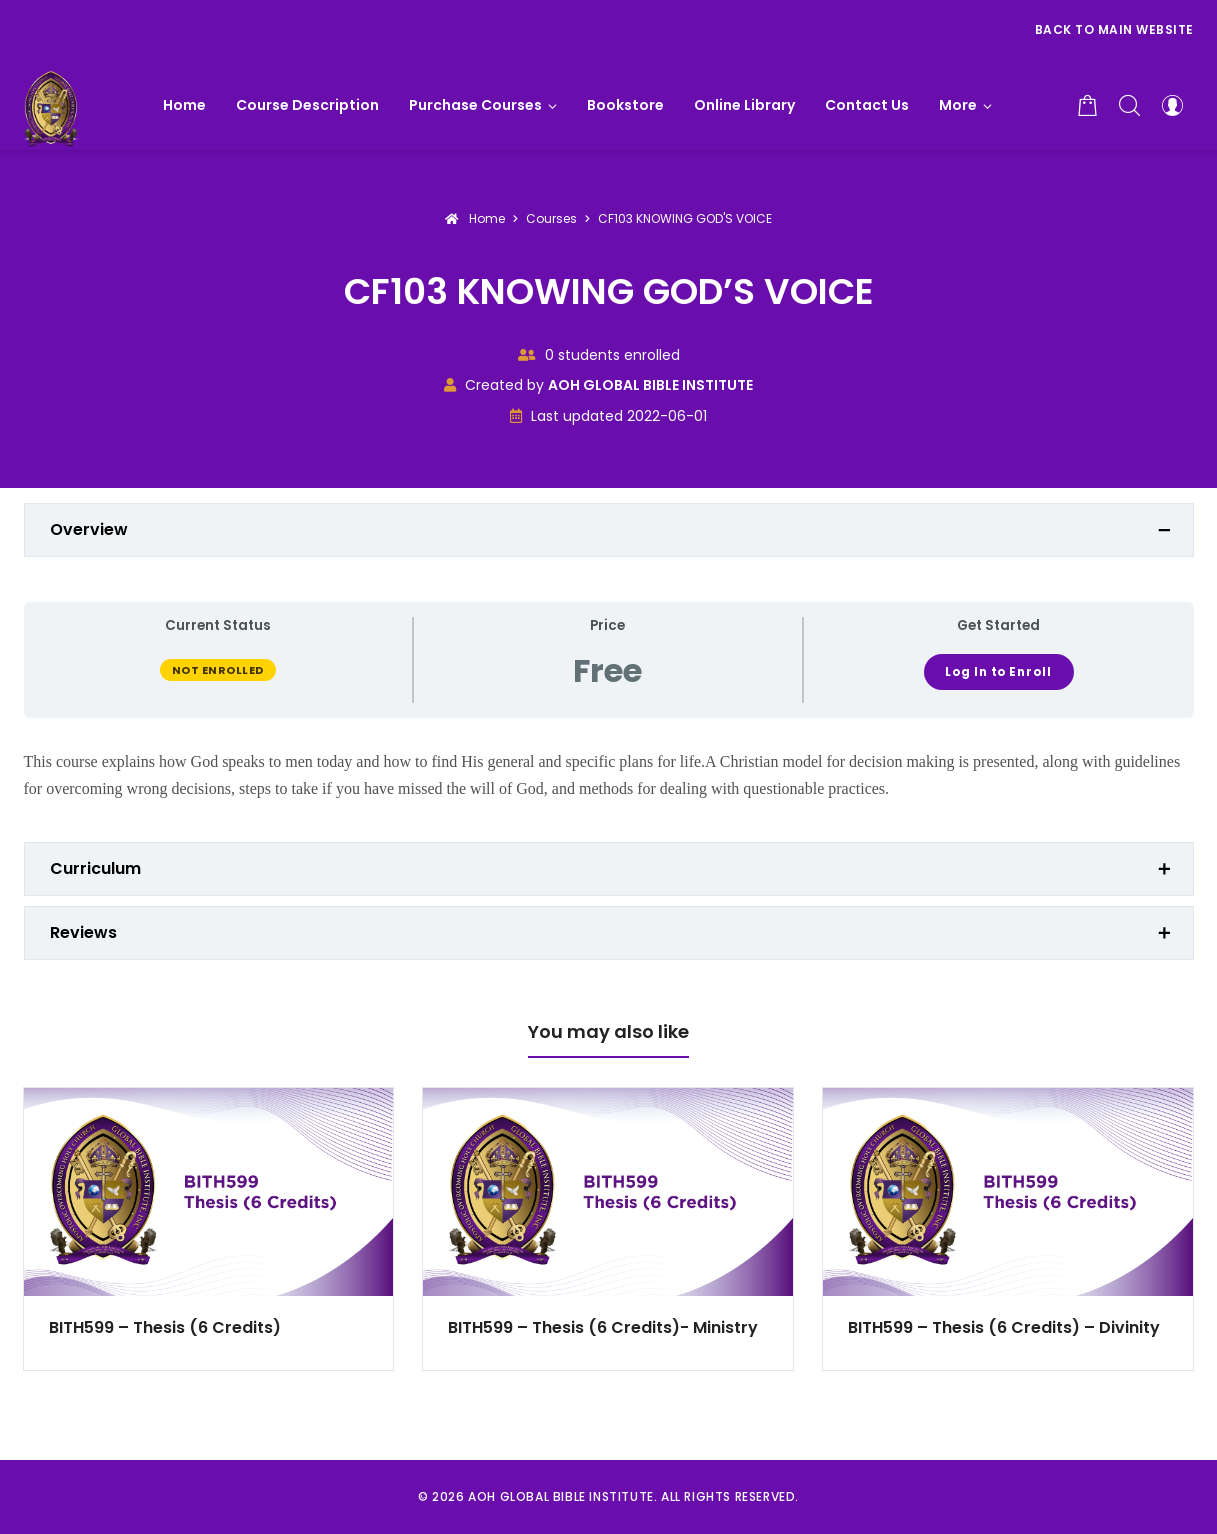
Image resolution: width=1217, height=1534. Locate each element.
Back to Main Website (1114, 29)
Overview (89, 529)
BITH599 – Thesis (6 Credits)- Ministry (603, 1327)
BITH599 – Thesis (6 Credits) (165, 1327)
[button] (965, 105)
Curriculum (95, 868)
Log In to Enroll (998, 672)
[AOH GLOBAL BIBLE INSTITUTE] (51, 105)
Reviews (83, 932)
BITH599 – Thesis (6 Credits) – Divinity (1004, 1327)
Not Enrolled (218, 670)
